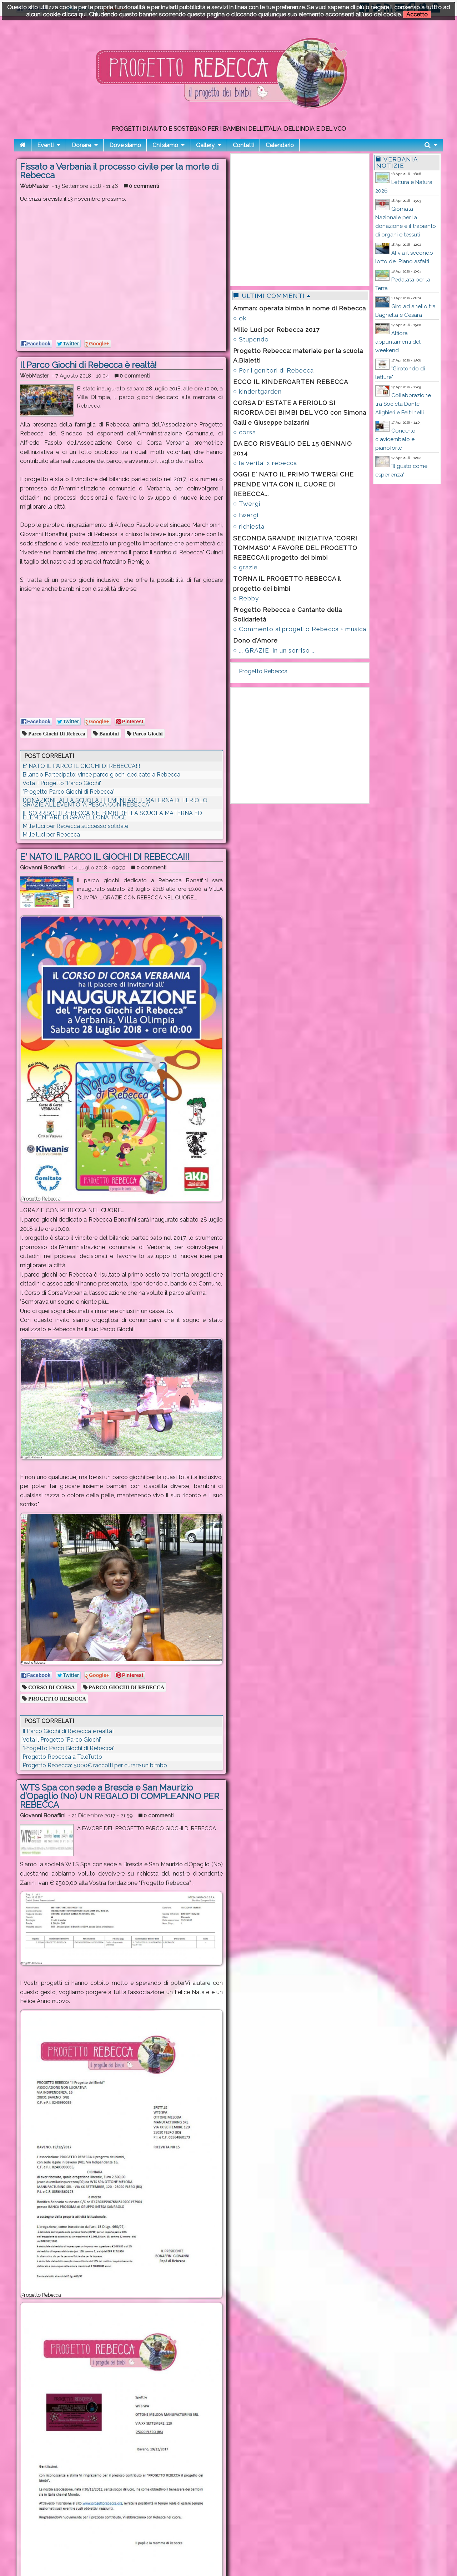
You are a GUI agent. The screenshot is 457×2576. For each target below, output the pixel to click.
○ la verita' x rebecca (265, 462)
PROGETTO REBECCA (56, 1698)
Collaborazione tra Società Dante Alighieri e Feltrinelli (403, 404)
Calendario (280, 145)
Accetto (417, 14)
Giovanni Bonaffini (42, 867)
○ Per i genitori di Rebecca (273, 370)
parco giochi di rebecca (56, 733)
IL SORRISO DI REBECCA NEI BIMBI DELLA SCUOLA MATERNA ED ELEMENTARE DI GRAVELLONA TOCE (112, 815)
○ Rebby (246, 598)
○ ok (240, 318)
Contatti (243, 145)
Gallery (205, 145)
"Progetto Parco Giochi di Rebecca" (68, 791)
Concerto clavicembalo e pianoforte (395, 439)
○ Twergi (246, 503)
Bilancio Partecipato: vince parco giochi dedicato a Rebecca (101, 774)
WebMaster (34, 186)
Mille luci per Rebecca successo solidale (75, 826)
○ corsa (244, 432)
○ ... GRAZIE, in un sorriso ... (274, 650)
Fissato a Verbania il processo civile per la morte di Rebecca (119, 170)
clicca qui (74, 14)
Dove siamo (125, 145)
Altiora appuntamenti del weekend (398, 342)
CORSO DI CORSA (51, 1687)
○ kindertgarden (257, 391)
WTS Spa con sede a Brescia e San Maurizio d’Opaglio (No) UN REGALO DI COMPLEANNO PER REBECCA (119, 1796)
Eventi (45, 145)
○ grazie (245, 567)
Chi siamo (165, 145)
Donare (81, 145)
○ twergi (245, 515)
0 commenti (141, 186)
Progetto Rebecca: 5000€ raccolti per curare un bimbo (94, 1765)
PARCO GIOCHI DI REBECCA (126, 1687)
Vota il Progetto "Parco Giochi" (61, 783)
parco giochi (147, 733)
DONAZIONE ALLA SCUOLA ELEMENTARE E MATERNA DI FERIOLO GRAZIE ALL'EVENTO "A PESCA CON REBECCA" (114, 802)
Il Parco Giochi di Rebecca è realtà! (88, 365)
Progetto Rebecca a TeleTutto (62, 1756)
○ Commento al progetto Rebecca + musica (299, 629)
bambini (108, 733)
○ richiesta (249, 526)
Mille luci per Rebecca (51, 834)
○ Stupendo (251, 339)
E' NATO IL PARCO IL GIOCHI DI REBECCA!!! (81, 766)
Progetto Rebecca (263, 671)
